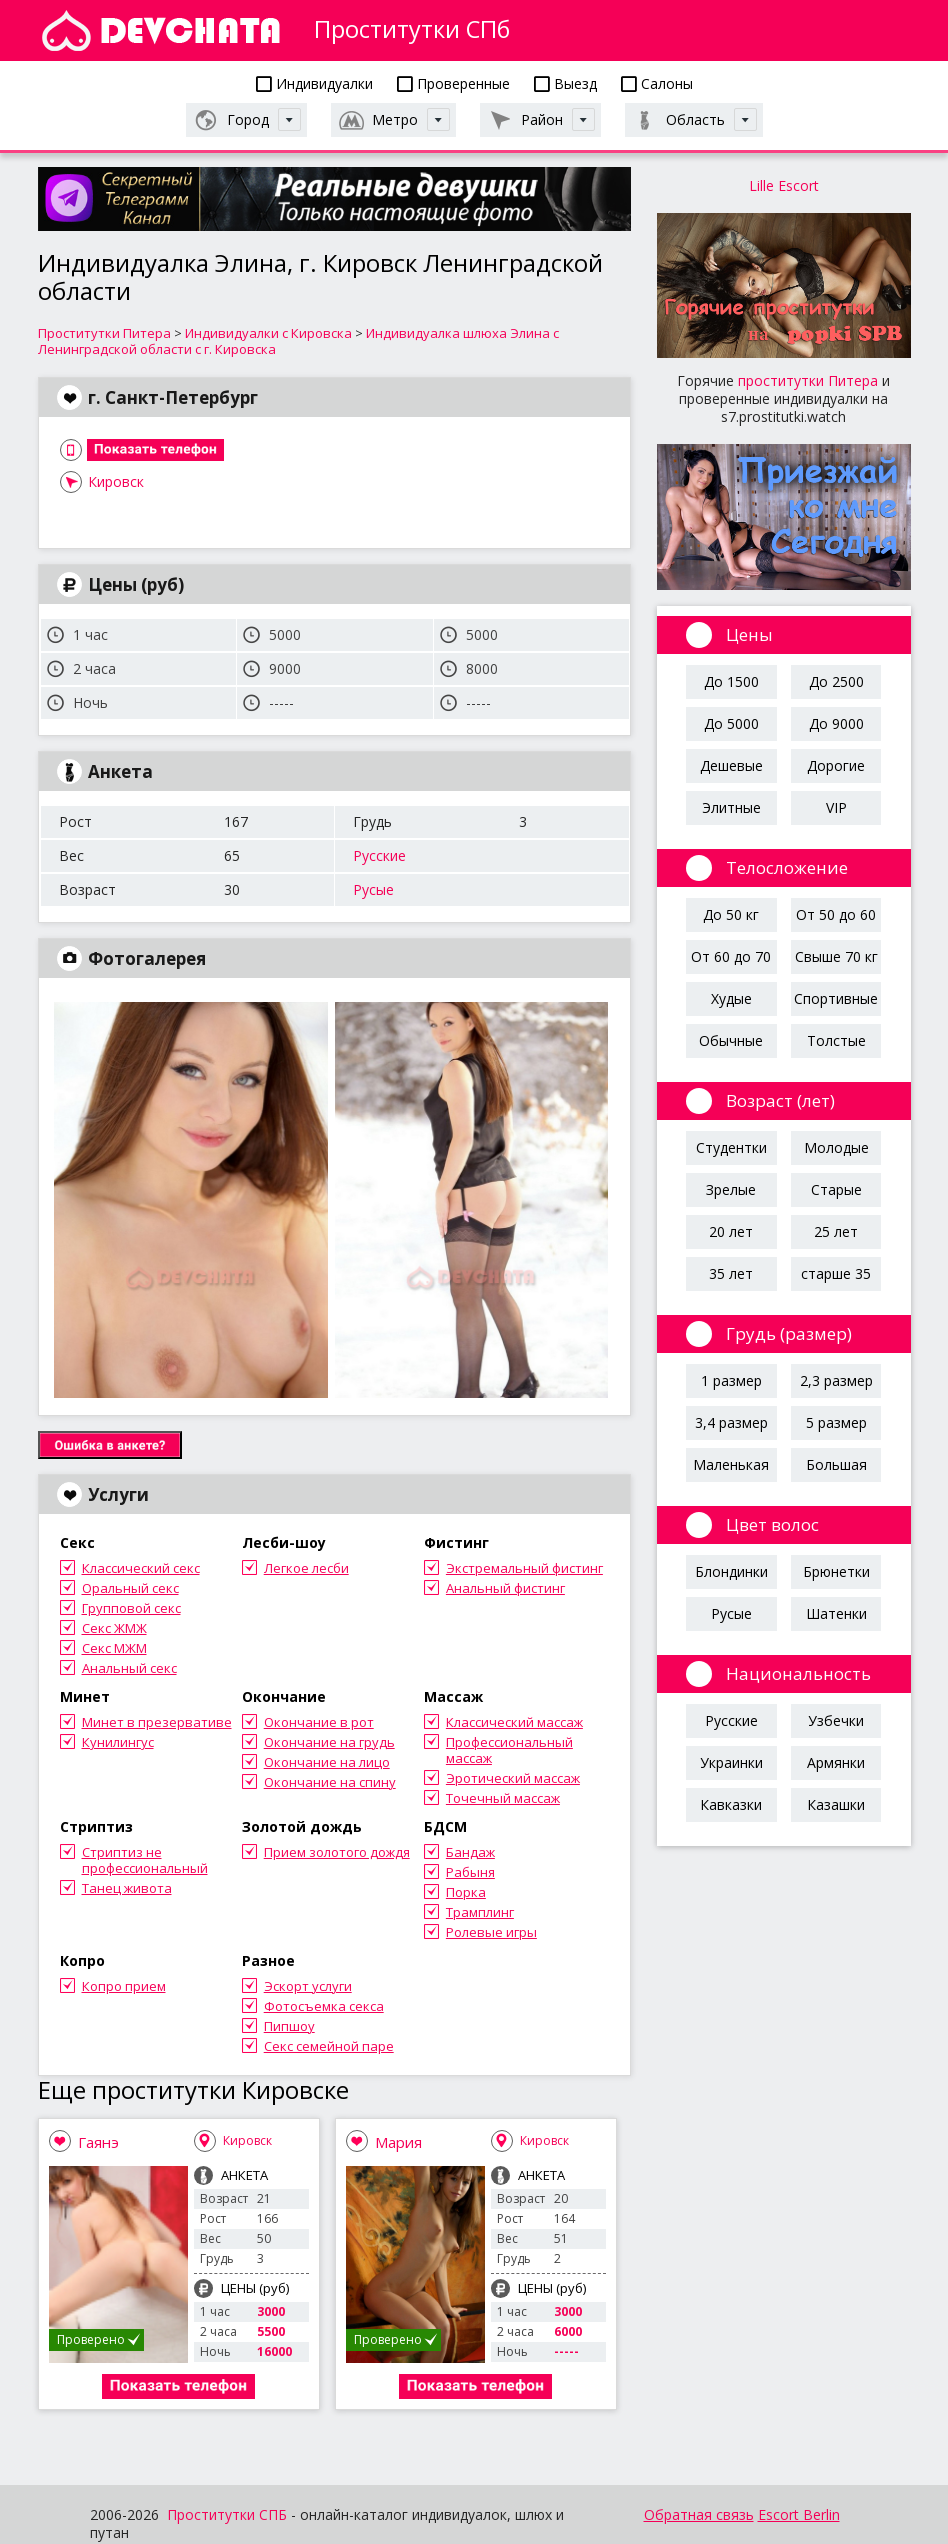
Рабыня (470, 1872)
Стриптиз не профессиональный (145, 1860)
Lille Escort (784, 185)
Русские (379, 855)
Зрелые (731, 1189)
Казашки (836, 1804)
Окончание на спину (330, 1782)
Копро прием (124, 1986)
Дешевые (731, 765)
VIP (836, 807)
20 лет (731, 1231)
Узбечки (836, 1720)
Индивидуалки (314, 83)
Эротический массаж (513, 1778)
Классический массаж (514, 1722)
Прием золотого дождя (337, 1852)
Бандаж (470, 1852)
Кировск (116, 481)
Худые (731, 998)
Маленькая (731, 1464)
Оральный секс (130, 1588)
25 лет (836, 1231)
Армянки (836, 1762)
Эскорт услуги (308, 1986)
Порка (466, 1892)
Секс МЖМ (114, 1648)
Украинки (731, 1762)
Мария (398, 2142)
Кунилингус (118, 1742)
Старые (836, 1189)
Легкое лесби (306, 1568)
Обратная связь (699, 2514)
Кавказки (731, 1804)
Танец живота (127, 1888)
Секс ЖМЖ (114, 1628)
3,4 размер (731, 1422)
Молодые (836, 1147)
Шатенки (836, 1613)
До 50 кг (731, 914)
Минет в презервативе (157, 1722)
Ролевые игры (491, 1932)
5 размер (836, 1422)
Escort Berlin (799, 2514)
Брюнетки (836, 1571)
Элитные (731, 807)
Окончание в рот (319, 1722)
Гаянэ (98, 2142)
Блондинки (731, 1571)
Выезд (565, 83)
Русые (373, 889)
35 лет (731, 1273)
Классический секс (141, 1568)
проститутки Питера (808, 380)
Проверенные (453, 83)
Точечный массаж (503, 1798)
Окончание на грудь (329, 1742)
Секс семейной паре (329, 2046)
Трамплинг (480, 1912)
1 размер (731, 1380)
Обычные (731, 1040)
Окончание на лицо (327, 1762)
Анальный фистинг (505, 1588)
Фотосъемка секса (324, 2006)
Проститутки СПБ (227, 2514)
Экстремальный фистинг (524, 1568)
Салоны (657, 83)
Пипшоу (289, 2026)
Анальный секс (129, 1668)
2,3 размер (836, 1380)
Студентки (731, 1147)
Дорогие (836, 765)
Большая (836, 1464)
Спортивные (836, 998)
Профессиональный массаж (509, 1750)
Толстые (836, 1040)
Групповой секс (131, 1608)
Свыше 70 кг (836, 956)
